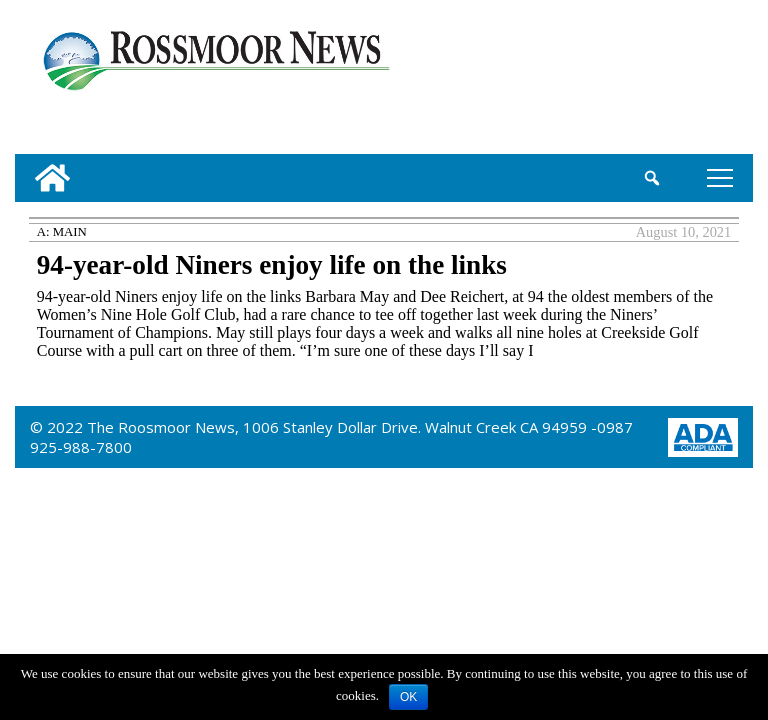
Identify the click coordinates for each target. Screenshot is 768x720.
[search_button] (652, 178)
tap (720, 177)
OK (408, 697)
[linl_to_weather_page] (684, 81)
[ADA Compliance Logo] (703, 435)
